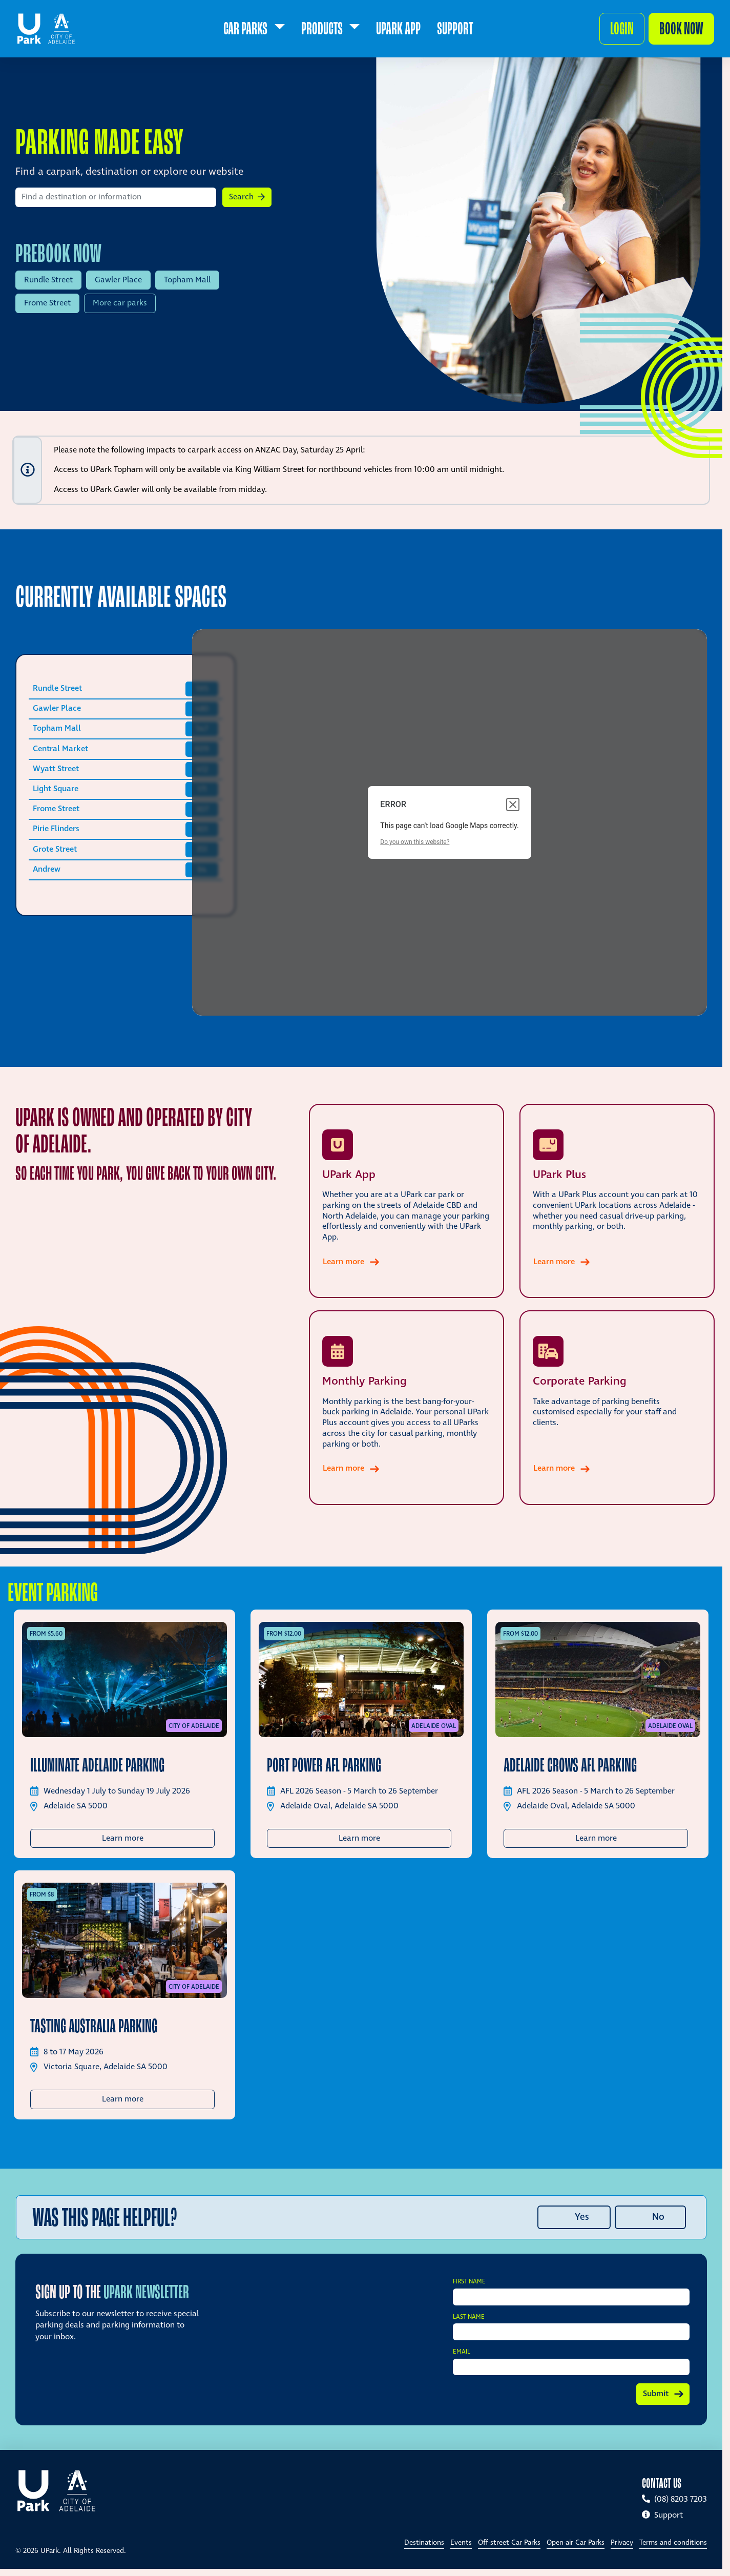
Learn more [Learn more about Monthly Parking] (354, 1468)
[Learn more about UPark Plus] (617, 1201)
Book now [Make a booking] (681, 28)
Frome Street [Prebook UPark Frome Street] (47, 303)
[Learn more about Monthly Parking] (406, 1407)
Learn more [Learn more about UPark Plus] (564, 1261)
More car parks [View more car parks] (120, 303)
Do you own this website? (414, 842)
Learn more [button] (158, 1838)
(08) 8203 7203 (674, 2499)
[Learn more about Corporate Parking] (617, 1407)
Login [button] (622, 28)
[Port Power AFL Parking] (361, 1679)
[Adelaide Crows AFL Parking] (597, 1679)
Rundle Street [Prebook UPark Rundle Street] (48, 280)
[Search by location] (115, 197)
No (658, 2217)
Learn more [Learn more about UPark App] (354, 1261)
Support (662, 2515)
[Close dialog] (513, 804)
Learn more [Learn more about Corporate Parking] (564, 1468)
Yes (582, 2217)
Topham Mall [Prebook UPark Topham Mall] (187, 280)
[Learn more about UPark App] (406, 1201)
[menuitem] (254, 29)
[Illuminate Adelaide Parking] (124, 1679)
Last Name (469, 2317)
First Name (469, 2282)
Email (461, 2352)
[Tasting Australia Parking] (124, 1940)
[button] (247, 197)
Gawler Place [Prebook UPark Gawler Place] (118, 280)
